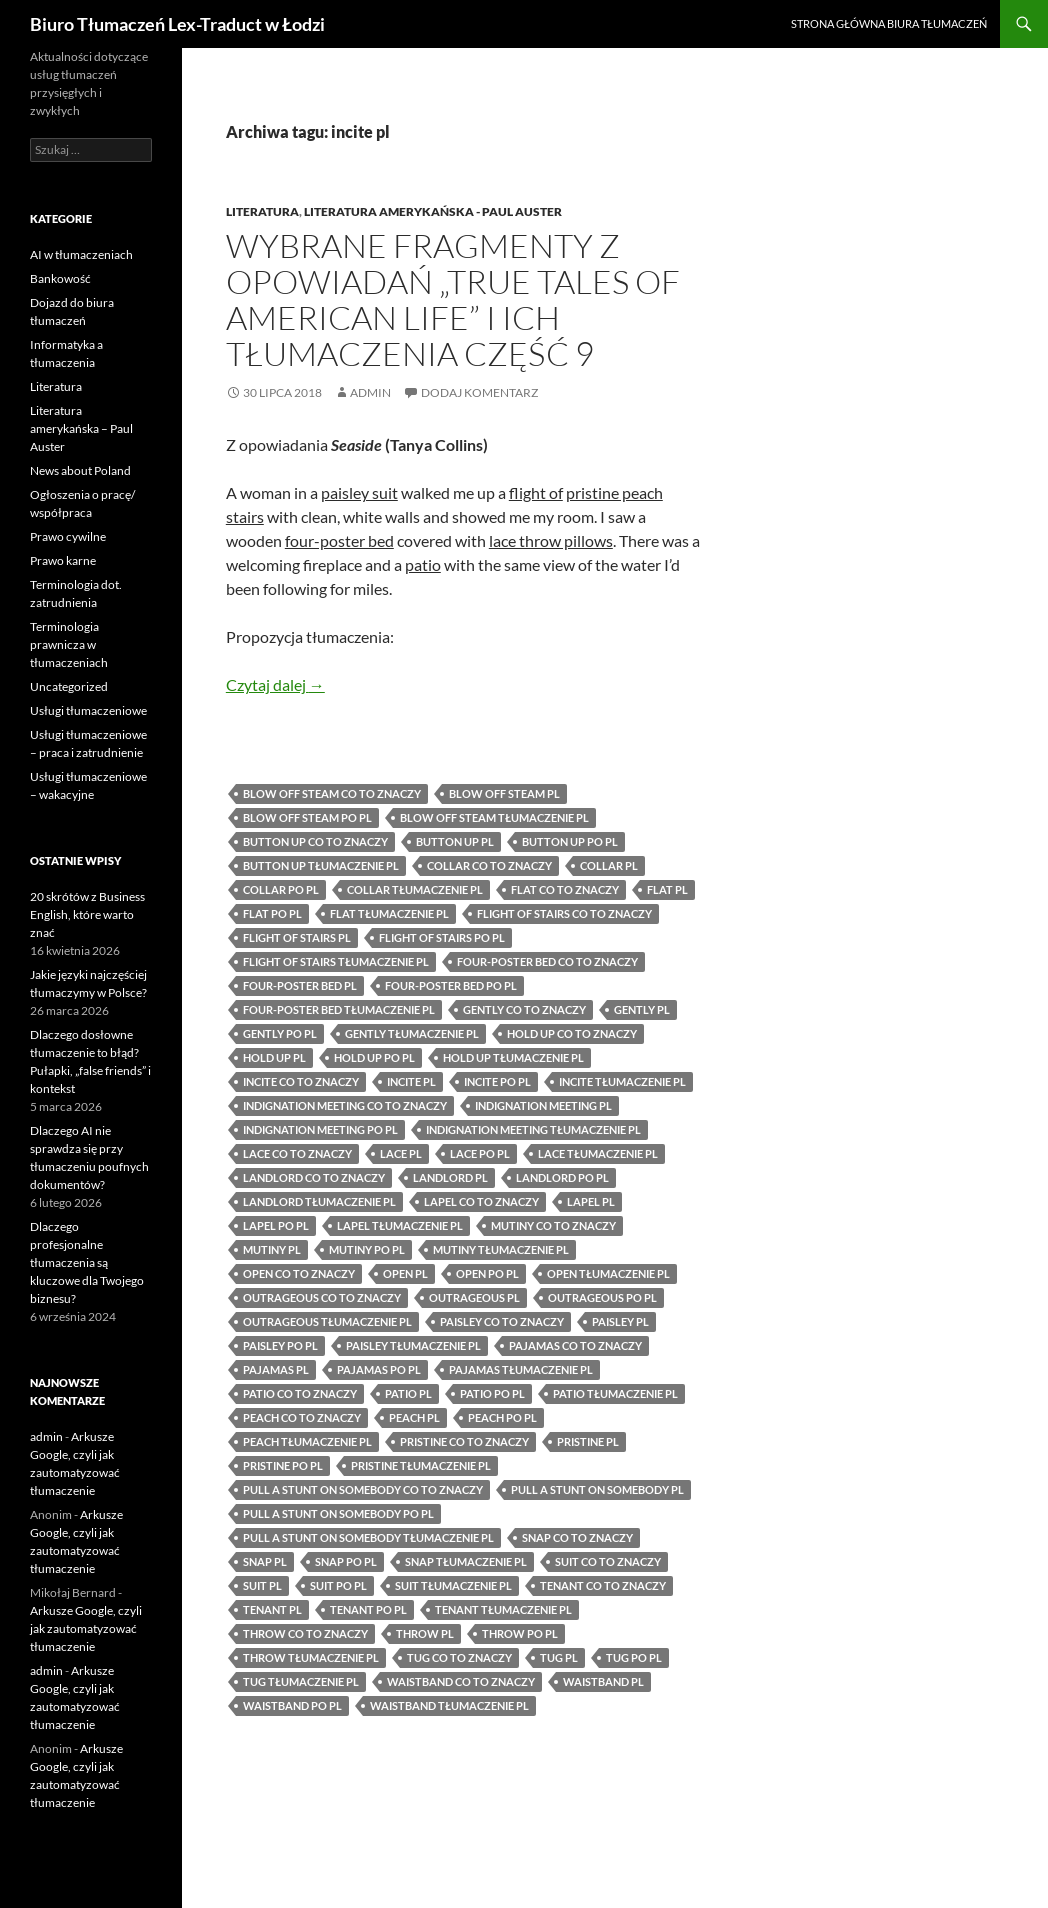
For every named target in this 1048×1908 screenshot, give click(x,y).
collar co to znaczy (489, 865)
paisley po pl (280, 1345)
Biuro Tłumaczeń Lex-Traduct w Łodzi (177, 24)
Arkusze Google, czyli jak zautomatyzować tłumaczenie (86, 1628)
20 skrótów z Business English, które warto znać (87, 914)
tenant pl (272, 1609)
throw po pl (520, 1633)
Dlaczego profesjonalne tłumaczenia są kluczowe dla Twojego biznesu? (87, 1262)
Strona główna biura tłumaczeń (889, 23)
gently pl (642, 1009)
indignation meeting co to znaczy (345, 1105)
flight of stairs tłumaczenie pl (336, 961)
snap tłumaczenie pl (466, 1561)
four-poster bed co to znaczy (547, 961)
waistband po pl (292, 1705)
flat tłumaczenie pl (389, 913)
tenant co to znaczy (603, 1585)
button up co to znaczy (315, 841)
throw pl (425, 1633)
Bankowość (60, 278)
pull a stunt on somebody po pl (338, 1513)
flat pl (667, 889)
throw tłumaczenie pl (311, 1657)
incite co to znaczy (301, 1081)
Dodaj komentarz (479, 392)
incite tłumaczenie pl (622, 1081)
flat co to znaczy (565, 889)
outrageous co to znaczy (322, 1297)
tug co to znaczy (459, 1657)
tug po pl (634, 1657)
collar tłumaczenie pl (415, 889)
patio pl (408, 1393)
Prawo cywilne (68, 536)
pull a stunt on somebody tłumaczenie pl (368, 1537)
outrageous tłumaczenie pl (327, 1321)
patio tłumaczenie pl (615, 1393)
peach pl (414, 1417)
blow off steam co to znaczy (332, 793)
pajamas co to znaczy (575, 1345)
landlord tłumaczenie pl (319, 1201)
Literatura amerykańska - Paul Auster (433, 211)
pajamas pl (276, 1369)
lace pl (401, 1153)
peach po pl (502, 1417)
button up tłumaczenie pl (321, 865)
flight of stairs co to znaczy (564, 913)
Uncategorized (69, 686)
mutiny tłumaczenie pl (501, 1249)
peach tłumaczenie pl (307, 1441)
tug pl (559, 1657)
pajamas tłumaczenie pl (521, 1369)
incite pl (411, 1081)
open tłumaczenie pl (608, 1273)
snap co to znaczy (577, 1537)
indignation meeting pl (543, 1105)
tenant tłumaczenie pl (503, 1609)
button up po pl (570, 841)
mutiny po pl (367, 1249)
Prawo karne (63, 560)
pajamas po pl (379, 1369)
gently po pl (280, 1033)
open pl (405, 1273)
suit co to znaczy (608, 1561)
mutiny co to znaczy (553, 1225)
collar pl (609, 865)
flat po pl (272, 913)
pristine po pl (283, 1465)
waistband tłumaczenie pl (449, 1705)
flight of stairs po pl (442, 937)
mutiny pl (272, 1249)
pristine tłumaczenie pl (421, 1465)
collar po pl (281, 889)
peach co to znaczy (302, 1417)
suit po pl (338, 1585)
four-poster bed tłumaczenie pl (339, 1009)
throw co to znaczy (305, 1633)
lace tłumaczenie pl (598, 1153)
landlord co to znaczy (314, 1177)
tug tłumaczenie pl (301, 1681)
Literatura (262, 211)
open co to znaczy (299, 1273)
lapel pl (591, 1201)
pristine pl (588, 1441)
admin (370, 392)
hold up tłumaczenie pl (513, 1057)
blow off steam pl (504, 793)
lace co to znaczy (297, 1153)
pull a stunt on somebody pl (597, 1489)
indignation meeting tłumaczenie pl (533, 1129)
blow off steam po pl (307, 817)
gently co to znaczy (524, 1009)
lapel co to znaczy (481, 1201)
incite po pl (497, 1081)
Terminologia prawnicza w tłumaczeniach (69, 644)
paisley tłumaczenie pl (413, 1345)
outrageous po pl (602, 1297)
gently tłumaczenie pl (412, 1033)
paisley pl (620, 1321)
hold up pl (274, 1057)
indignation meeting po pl (320, 1129)
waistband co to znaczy (461, 1681)
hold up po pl (374, 1057)
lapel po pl (276, 1225)
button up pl (455, 841)
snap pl (265, 1561)
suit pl (262, 1585)
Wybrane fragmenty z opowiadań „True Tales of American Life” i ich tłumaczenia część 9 (453, 299)
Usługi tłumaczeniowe (88, 710)
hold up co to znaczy (572, 1033)
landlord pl (450, 1177)
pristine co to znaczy (464, 1441)
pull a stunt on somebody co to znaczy (363, 1489)
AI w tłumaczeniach (81, 254)
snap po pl (346, 1561)
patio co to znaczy (300, 1393)
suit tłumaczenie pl (453, 1585)
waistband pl (603, 1681)
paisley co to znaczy (502, 1321)
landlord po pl (562, 1177)
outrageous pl (474, 1297)
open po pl (487, 1273)
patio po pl (492, 1393)
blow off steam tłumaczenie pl (494, 817)
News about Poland (80, 470)
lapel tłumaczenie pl (400, 1225)
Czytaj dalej (275, 684)
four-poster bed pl (300, 985)
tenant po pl (368, 1609)
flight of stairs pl (297, 937)
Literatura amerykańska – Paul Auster (81, 428)
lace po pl (480, 1153)
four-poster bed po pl (451, 985)
